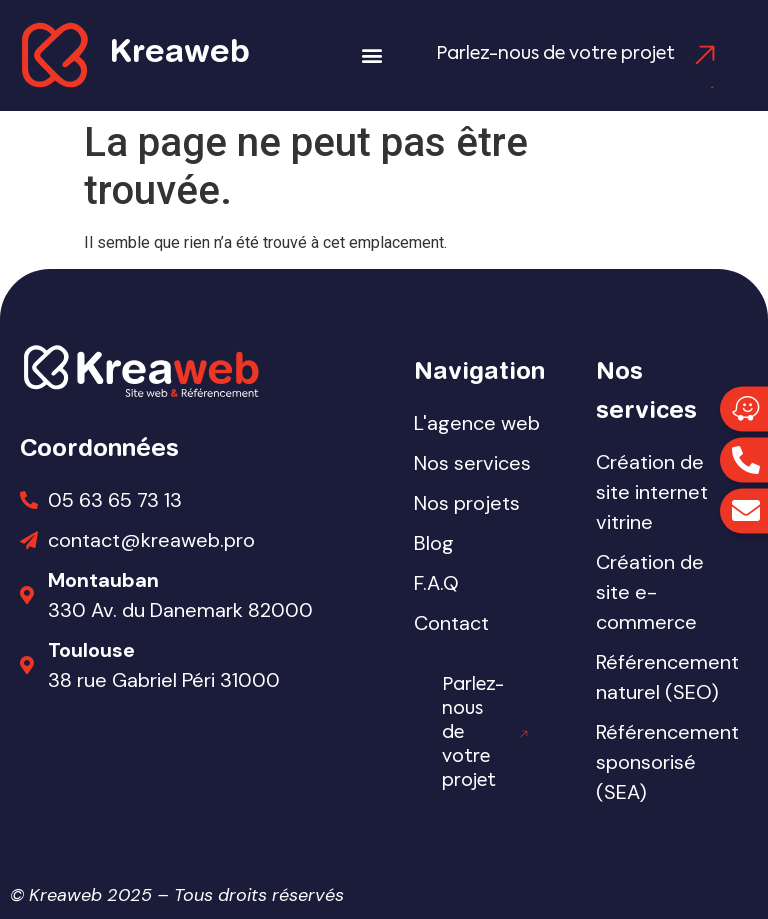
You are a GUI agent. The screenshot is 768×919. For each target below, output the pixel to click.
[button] (371, 55)
